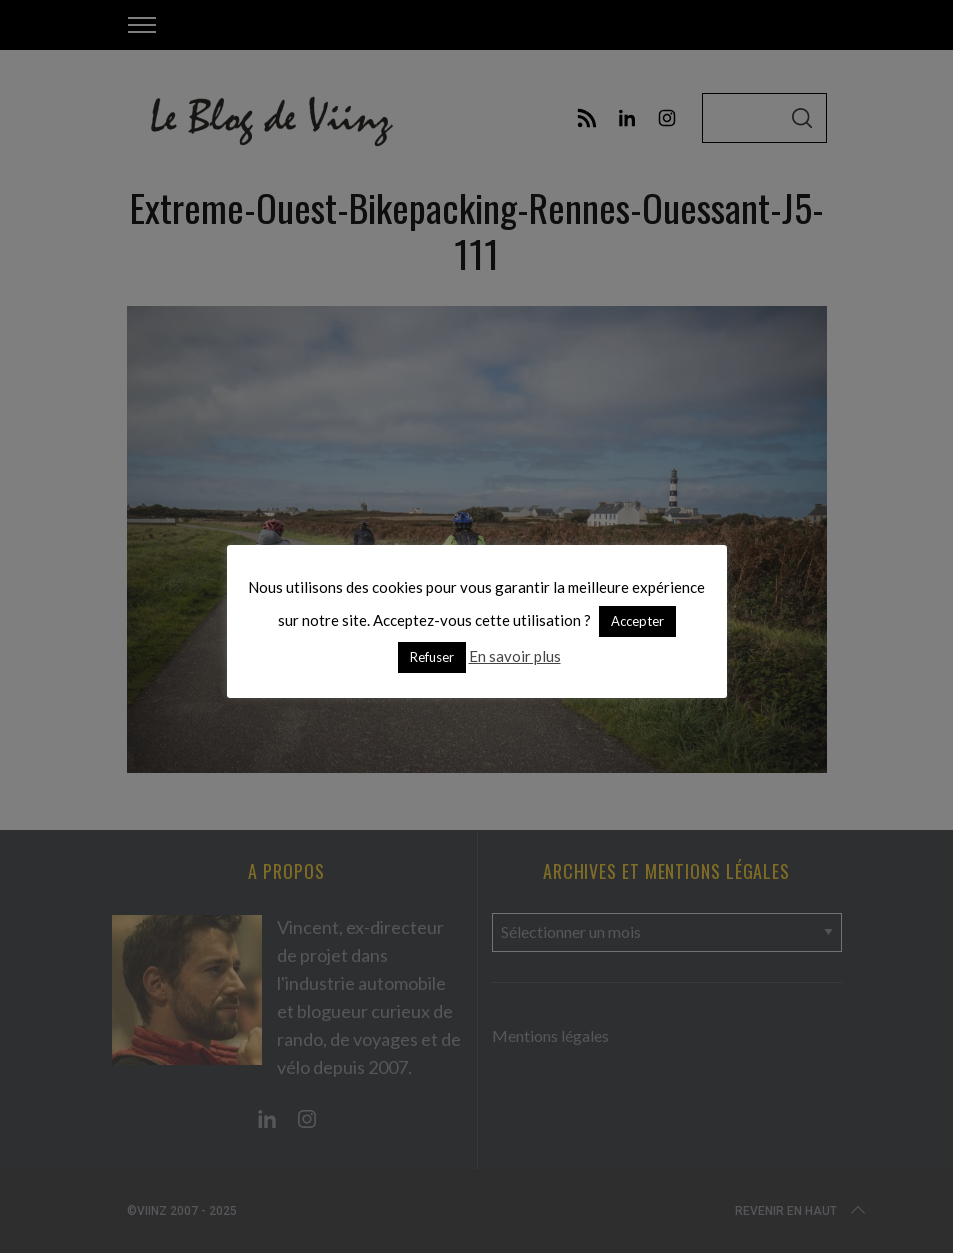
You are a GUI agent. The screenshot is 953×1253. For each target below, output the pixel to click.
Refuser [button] (432, 657)
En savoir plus (515, 656)
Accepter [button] (637, 621)
